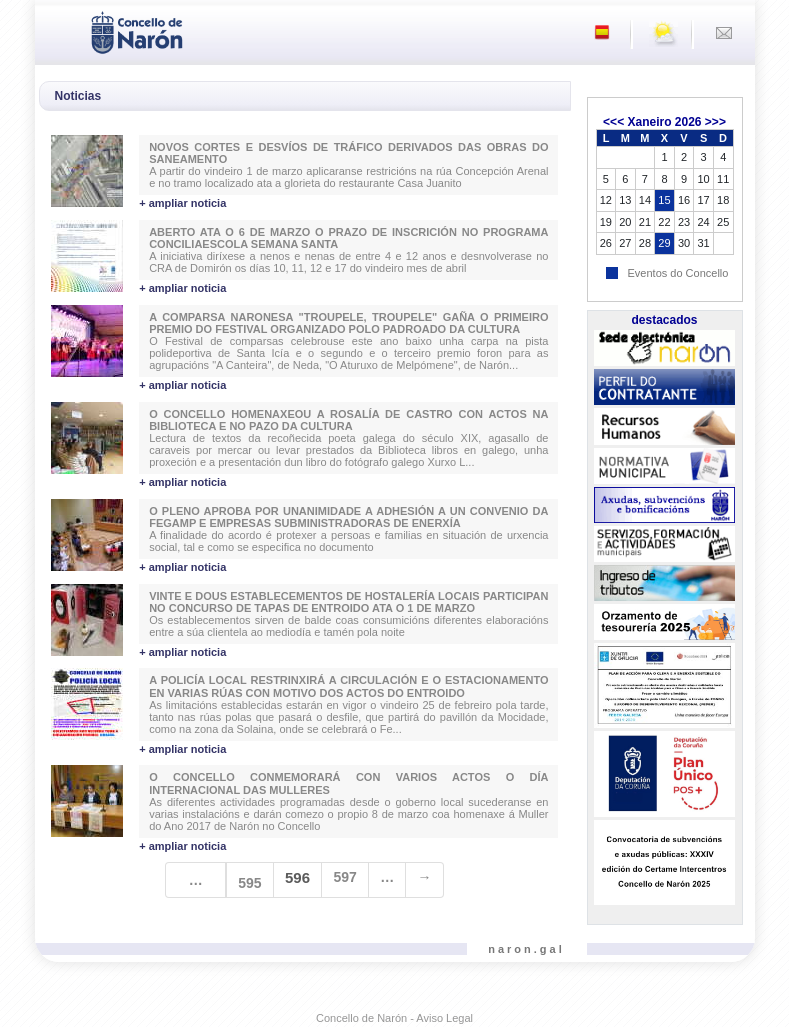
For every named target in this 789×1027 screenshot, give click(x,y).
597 (344, 877)
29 (664, 243)
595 (249, 883)
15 (664, 200)
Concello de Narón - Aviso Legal (394, 1018)
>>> (715, 122)
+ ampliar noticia (182, 203)
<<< (613, 122)
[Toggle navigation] (56, 31)
